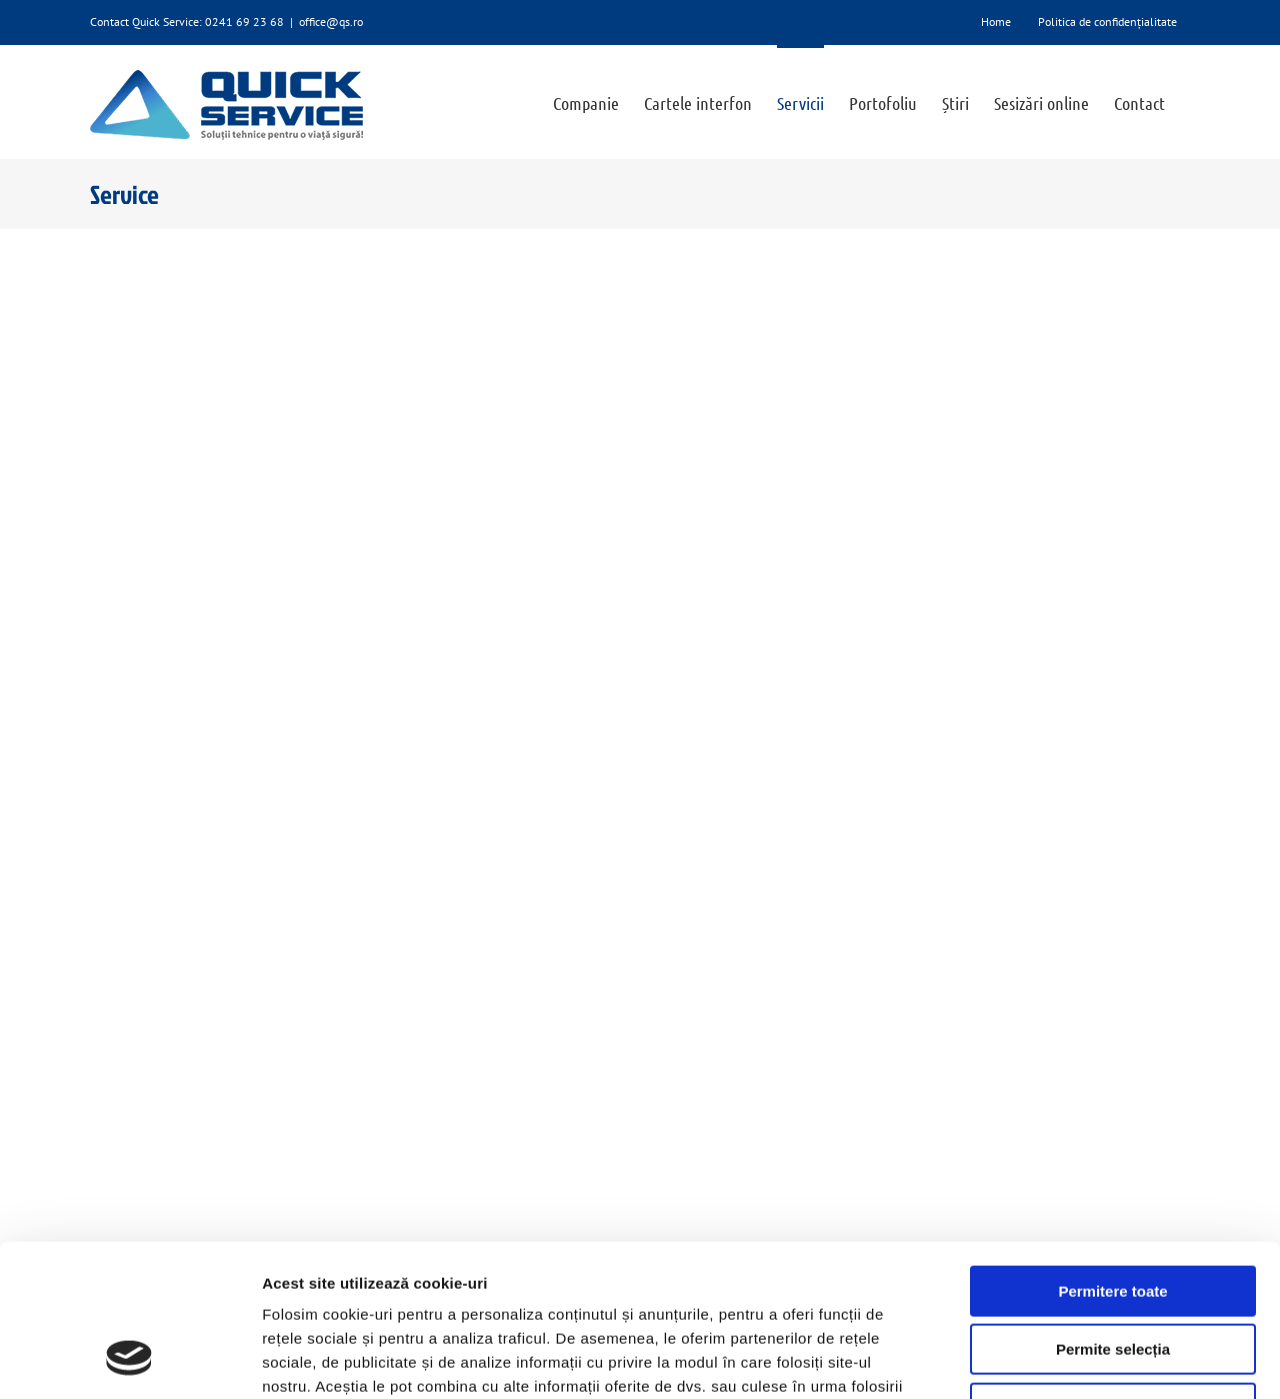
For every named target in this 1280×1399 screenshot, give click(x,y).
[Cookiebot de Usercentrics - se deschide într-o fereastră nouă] (129, 1360)
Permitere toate (1112, 1154)
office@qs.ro (331, 21)
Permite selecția (1113, 1213)
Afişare (1000, 1359)
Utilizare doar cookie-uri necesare (1113, 1271)
